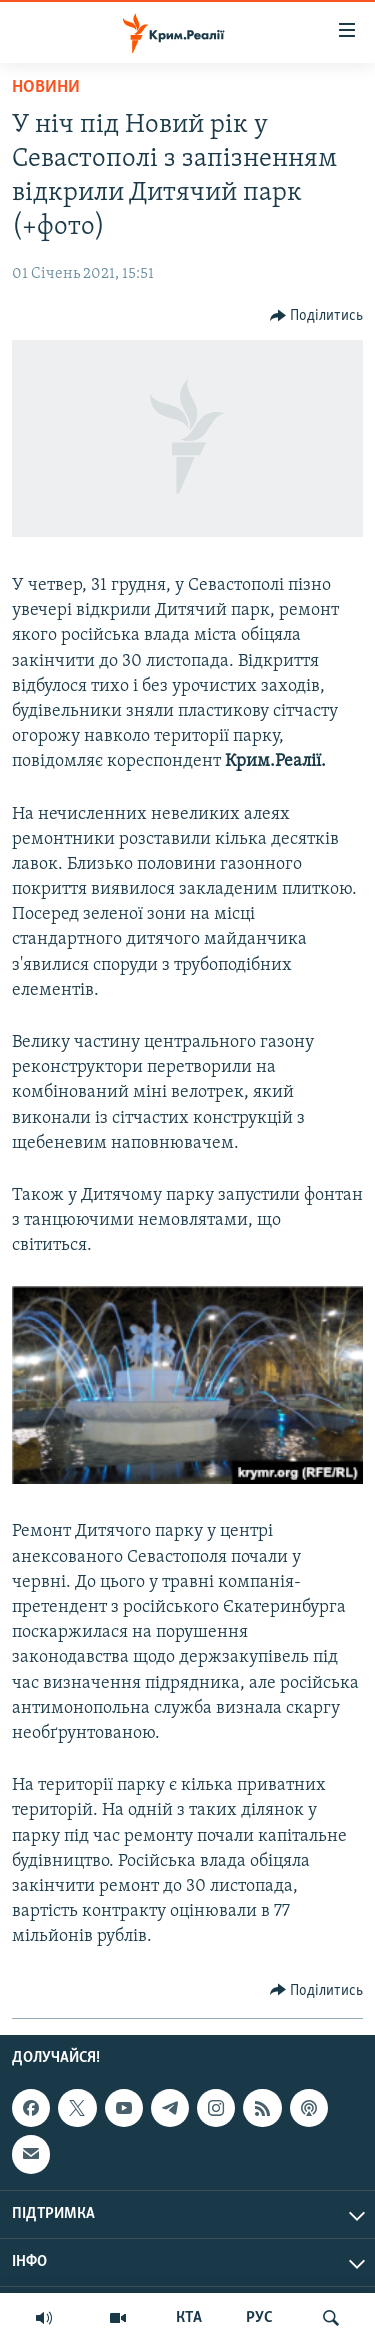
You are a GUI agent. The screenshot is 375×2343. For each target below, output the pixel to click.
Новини (46, 87)
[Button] (317, 316)
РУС (259, 2318)
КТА (189, 2318)
